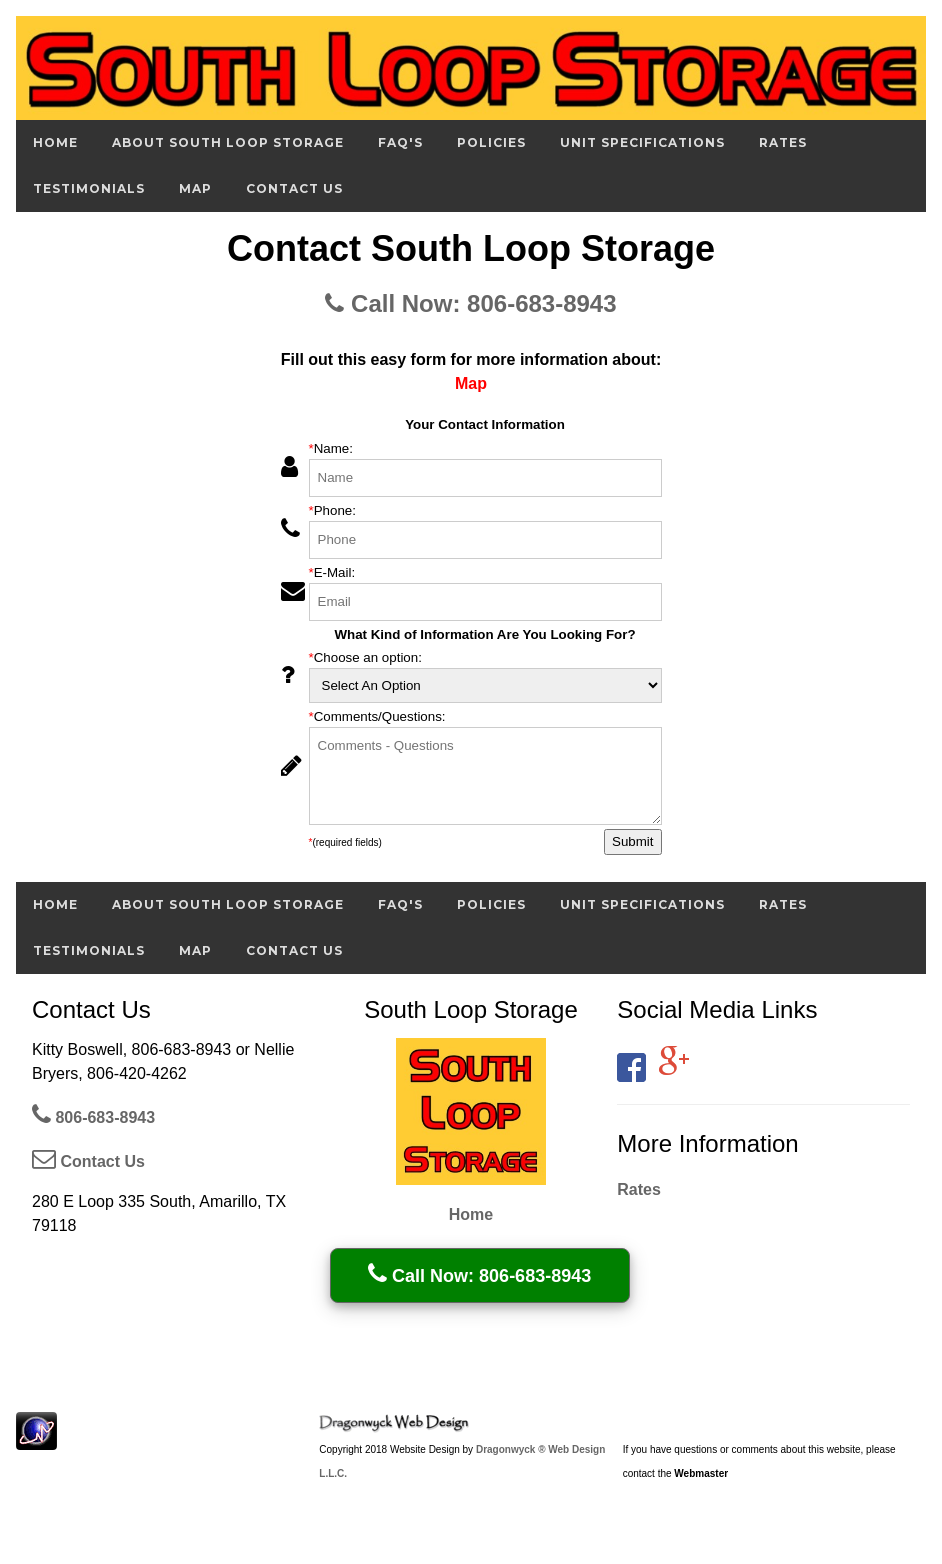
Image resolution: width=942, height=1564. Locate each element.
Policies (491, 142)
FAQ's (400, 142)
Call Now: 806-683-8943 (470, 303)
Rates (783, 142)
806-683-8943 (93, 1117)
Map (195, 188)
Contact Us (294, 188)
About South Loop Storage (228, 142)
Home (55, 142)
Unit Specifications (642, 142)
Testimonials (89, 188)
